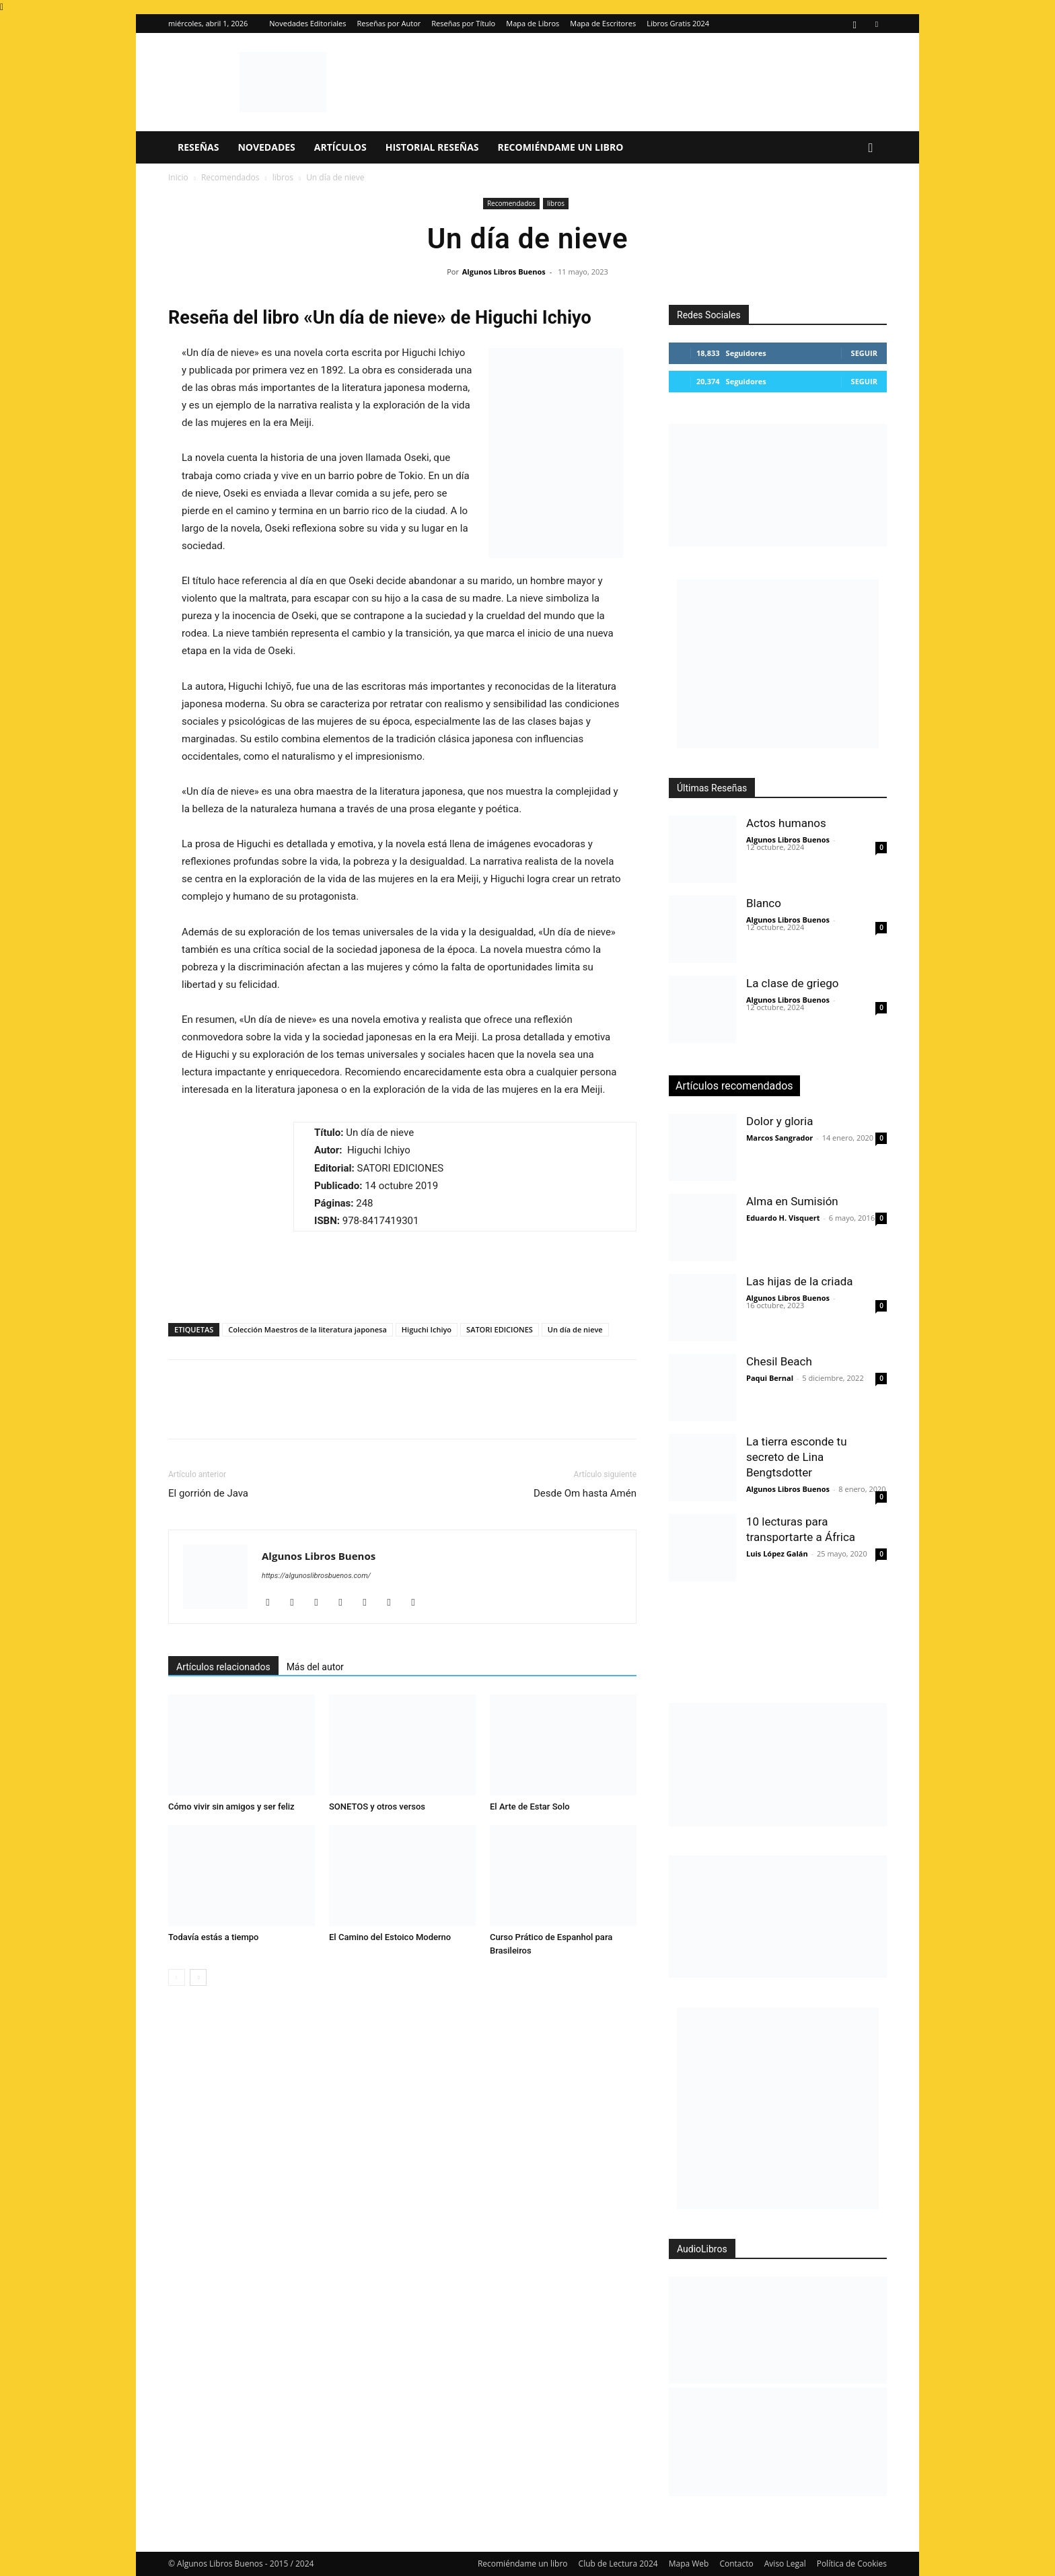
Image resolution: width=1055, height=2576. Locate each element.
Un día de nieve (575, 1329)
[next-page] (198, 1977)
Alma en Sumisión (792, 1201)
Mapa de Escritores (603, 23)
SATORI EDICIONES (499, 1329)
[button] (870, 148)
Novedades (266, 147)
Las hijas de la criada (799, 1281)
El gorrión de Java (208, 1493)
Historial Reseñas (432, 147)
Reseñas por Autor (389, 23)
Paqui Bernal (769, 1378)
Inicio (178, 177)
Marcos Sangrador (779, 1138)
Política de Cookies (852, 2563)
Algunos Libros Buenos (504, 271)
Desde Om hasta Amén (585, 1493)
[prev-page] (176, 1977)
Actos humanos (786, 823)
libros (282, 177)
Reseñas (198, 147)
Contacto (736, 2563)
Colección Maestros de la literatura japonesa (307, 1329)
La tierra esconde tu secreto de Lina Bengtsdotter (796, 1457)
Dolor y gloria (779, 1121)
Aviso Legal (785, 2563)
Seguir (864, 353)
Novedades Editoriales (307, 23)
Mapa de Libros (532, 23)
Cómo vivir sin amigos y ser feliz (231, 1806)
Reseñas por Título (463, 23)
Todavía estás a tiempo (213, 1937)
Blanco (763, 903)
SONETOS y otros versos (377, 1806)
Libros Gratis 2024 (678, 23)
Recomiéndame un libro (561, 147)
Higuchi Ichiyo (426, 1329)
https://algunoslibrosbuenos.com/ (316, 1575)
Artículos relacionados (223, 1666)
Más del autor (315, 1666)
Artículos (340, 147)
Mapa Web (689, 2563)
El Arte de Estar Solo (530, 1806)
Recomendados (230, 177)
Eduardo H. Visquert (783, 1218)
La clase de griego (792, 983)
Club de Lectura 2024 (618, 2563)
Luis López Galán (777, 1553)
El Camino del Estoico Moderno (390, 1937)
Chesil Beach (779, 1361)
